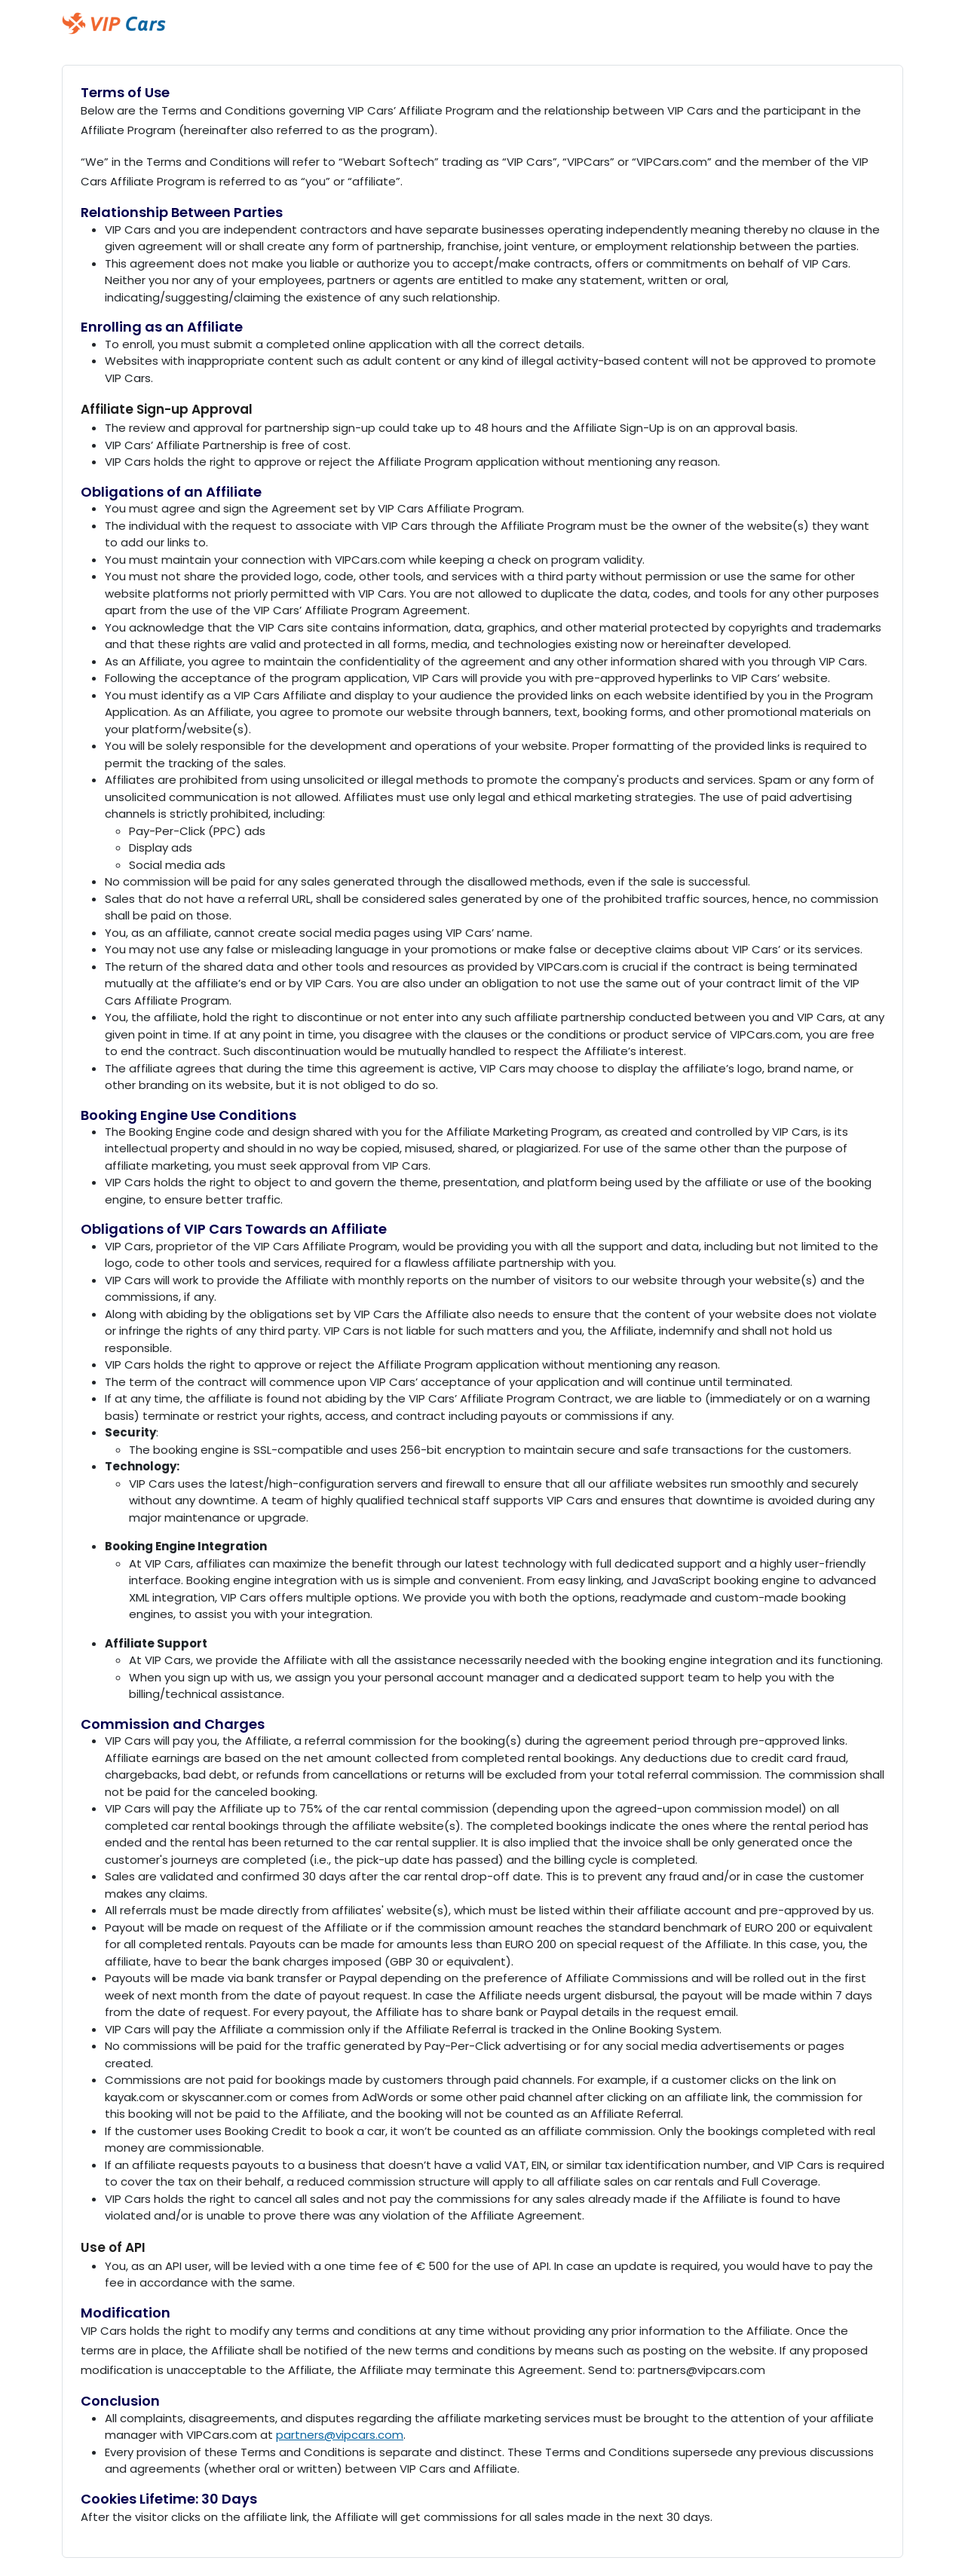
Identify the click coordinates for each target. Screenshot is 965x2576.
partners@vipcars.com (339, 2435)
